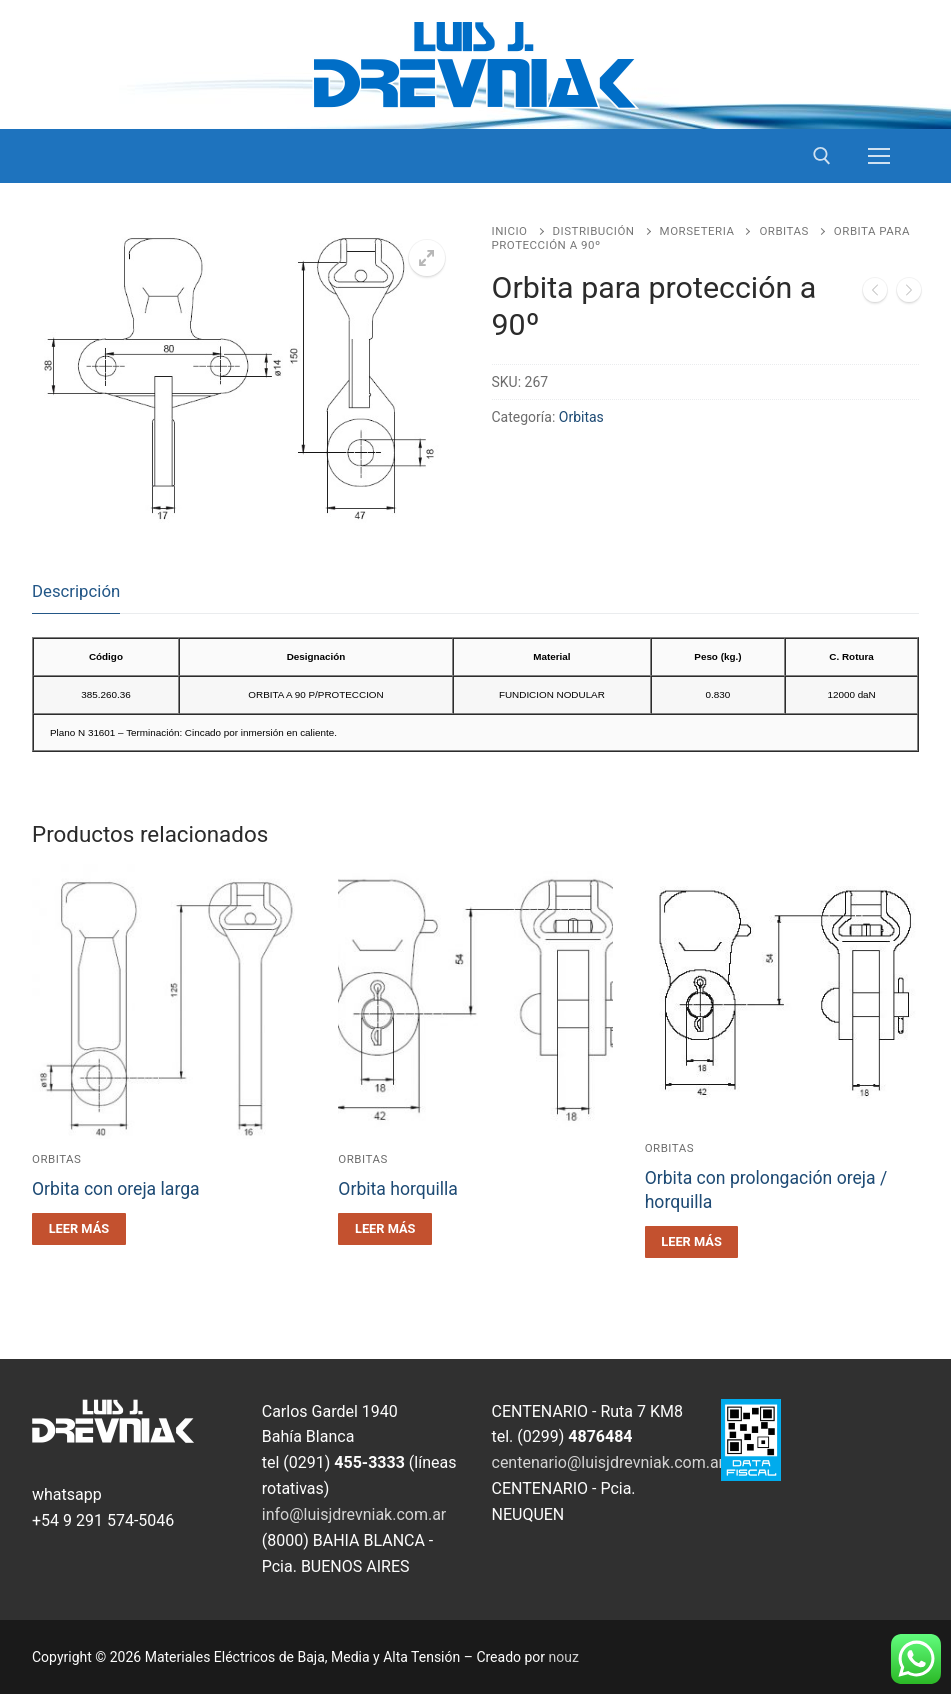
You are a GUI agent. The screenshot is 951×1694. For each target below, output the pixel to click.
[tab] (76, 591)
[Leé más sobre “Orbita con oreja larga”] (79, 1229)
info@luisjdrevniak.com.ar (354, 1514)
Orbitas (783, 231)
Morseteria (697, 231)
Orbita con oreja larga (116, 1189)
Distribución (594, 231)
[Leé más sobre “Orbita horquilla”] (385, 1229)
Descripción (76, 591)
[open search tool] (822, 156)
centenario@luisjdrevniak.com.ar (608, 1462)
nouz (564, 1657)
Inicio (510, 231)
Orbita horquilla (398, 1189)
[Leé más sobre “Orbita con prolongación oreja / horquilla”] (692, 1242)
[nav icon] (879, 156)
